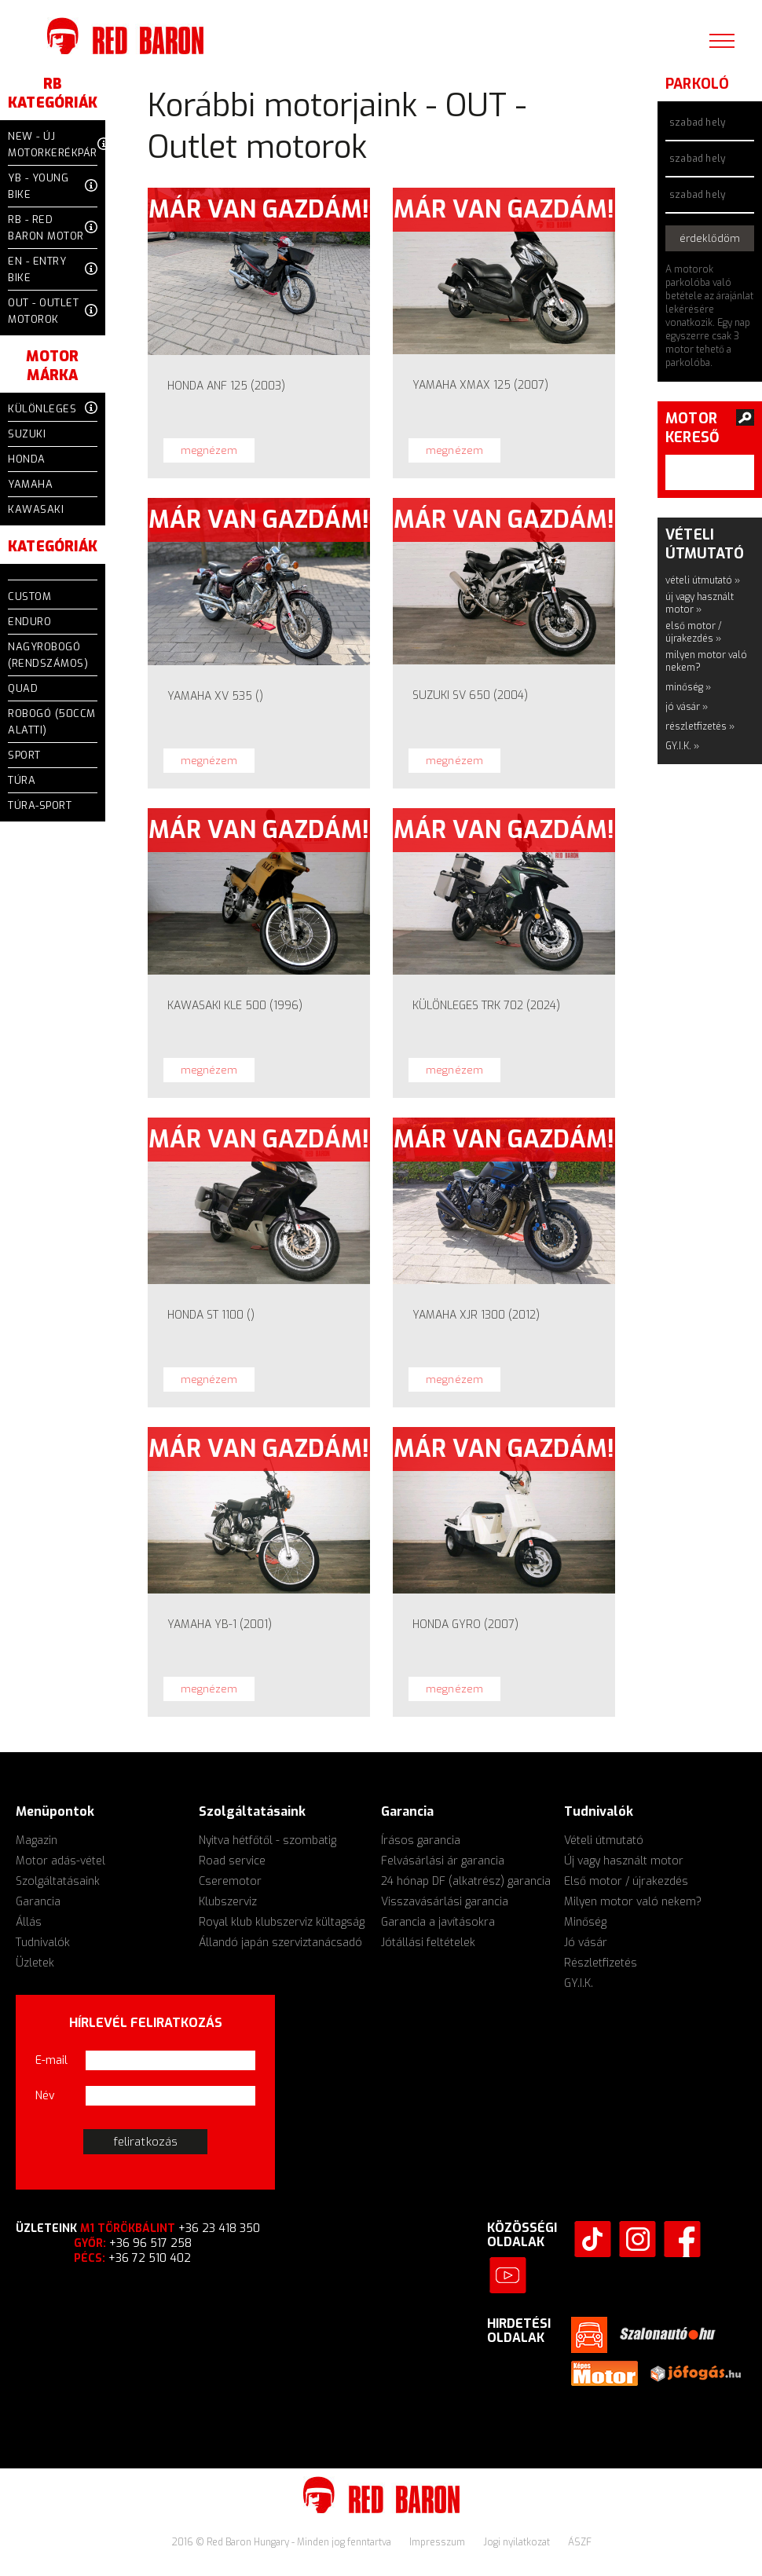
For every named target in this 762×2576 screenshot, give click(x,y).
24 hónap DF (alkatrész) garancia (466, 1881)
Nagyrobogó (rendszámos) (48, 655)
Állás (29, 1922)
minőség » (688, 687)
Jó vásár (585, 1942)
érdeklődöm (710, 238)
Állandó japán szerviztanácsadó (280, 1942)
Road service (232, 1860)
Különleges (52, 408)
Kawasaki (36, 509)
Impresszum (438, 2542)
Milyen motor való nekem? (633, 1901)
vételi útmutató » (702, 580)
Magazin (36, 1840)
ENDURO (29, 621)
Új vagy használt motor (623, 1860)
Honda (27, 459)
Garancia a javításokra (438, 1922)
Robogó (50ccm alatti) (52, 722)
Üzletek (35, 1963)
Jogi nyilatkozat (517, 2542)
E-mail (51, 2060)
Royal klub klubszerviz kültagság (282, 1922)
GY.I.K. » (682, 746)
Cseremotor (230, 1881)
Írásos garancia (420, 1840)
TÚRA (21, 780)
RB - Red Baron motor (52, 228)
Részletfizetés (600, 1963)
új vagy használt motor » (699, 603)
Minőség (585, 1922)
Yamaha (30, 484)
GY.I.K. (578, 1983)
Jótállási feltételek (428, 1942)
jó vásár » (686, 707)
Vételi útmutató (603, 1840)
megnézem (209, 450)
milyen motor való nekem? (706, 661)
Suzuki (27, 434)
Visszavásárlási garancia (444, 1901)
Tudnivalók (43, 1942)
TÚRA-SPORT (39, 805)
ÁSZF (580, 2542)
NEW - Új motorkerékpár (52, 144)
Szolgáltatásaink (58, 1881)
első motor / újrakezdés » (693, 632)
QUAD (23, 688)
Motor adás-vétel (60, 1860)
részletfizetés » (700, 726)
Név (45, 2095)
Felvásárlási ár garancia (442, 1860)
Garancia (38, 1901)
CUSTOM (29, 596)
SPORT (24, 755)
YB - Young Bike (52, 186)
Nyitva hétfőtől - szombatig (267, 1840)
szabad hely (697, 122)
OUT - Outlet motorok (52, 311)
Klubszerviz (228, 1901)
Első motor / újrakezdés (626, 1881)
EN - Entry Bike (52, 269)
